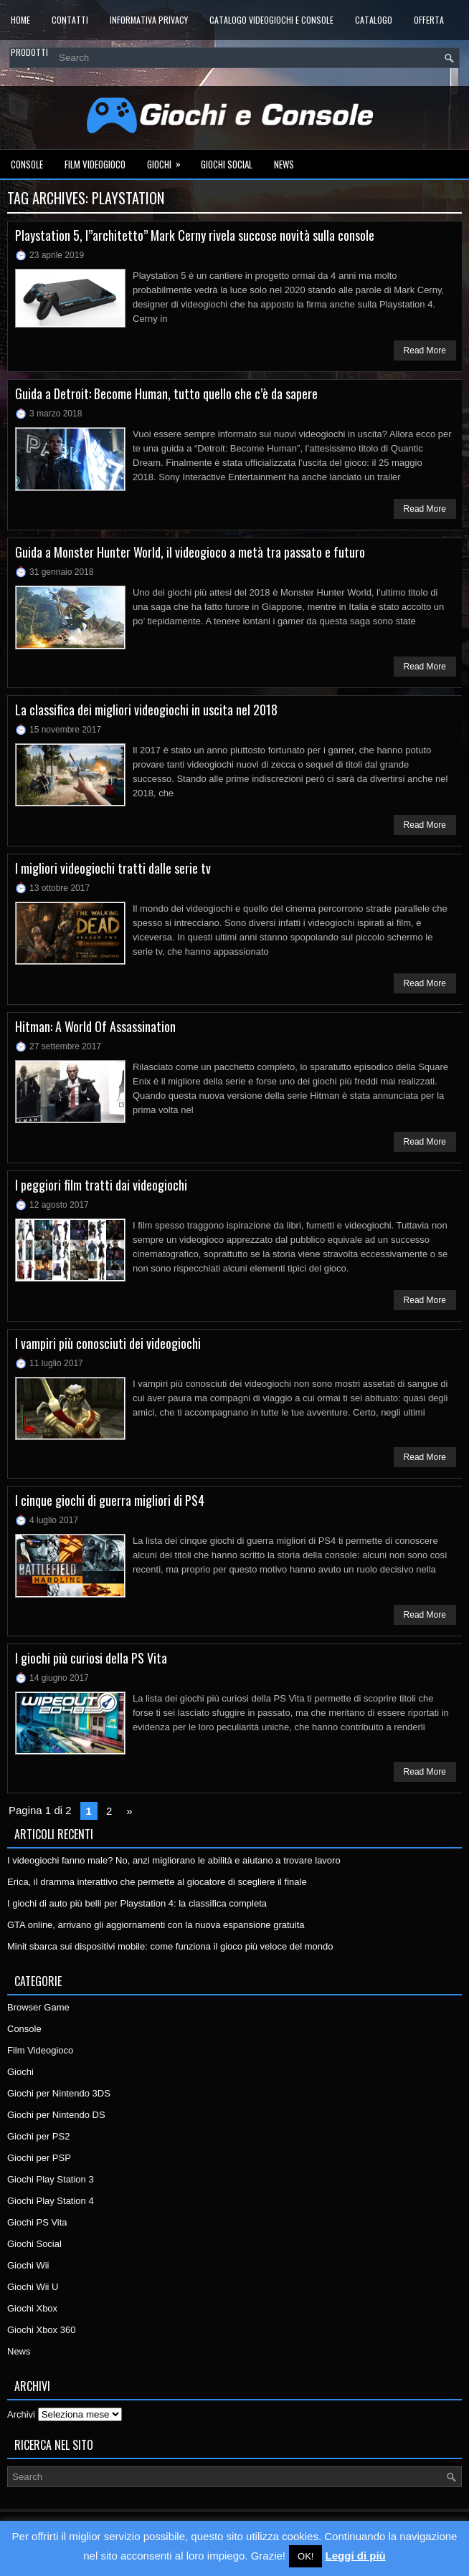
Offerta (429, 20)
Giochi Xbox (32, 2308)
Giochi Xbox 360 (41, 2329)
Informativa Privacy (149, 20)
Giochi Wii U (33, 2286)
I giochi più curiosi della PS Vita (91, 1658)
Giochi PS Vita (37, 2222)
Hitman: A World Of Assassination (95, 1026)
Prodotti (29, 52)
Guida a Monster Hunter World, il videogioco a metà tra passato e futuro (190, 552)
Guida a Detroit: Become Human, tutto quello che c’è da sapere (166, 393)
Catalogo (373, 20)
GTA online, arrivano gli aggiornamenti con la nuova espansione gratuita (156, 1924)
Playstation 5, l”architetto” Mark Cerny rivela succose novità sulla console (194, 235)
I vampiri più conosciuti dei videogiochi (108, 1343)
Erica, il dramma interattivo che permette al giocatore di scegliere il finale (157, 1881)
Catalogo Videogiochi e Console (271, 20)
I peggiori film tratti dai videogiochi (101, 1184)
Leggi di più (356, 2555)
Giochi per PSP (39, 2157)
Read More (425, 350)
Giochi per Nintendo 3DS (58, 2093)
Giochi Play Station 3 (50, 2179)
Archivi (21, 2414)
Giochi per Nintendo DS (56, 2114)
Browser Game (38, 2007)
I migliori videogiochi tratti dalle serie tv (113, 868)
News (284, 164)
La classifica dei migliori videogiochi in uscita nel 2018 (146, 709)
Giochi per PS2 (38, 2136)
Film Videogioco (95, 164)
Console (27, 164)
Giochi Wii (28, 2265)
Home (20, 20)
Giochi (168, 160)
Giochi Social (226, 164)
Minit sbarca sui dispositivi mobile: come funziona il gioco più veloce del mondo (170, 1946)
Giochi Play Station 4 (50, 2200)
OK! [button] (305, 2556)
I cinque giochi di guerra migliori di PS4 (109, 1500)
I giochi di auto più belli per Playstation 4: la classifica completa (137, 1903)
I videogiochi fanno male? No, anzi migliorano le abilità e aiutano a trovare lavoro (174, 1860)
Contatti (70, 20)
